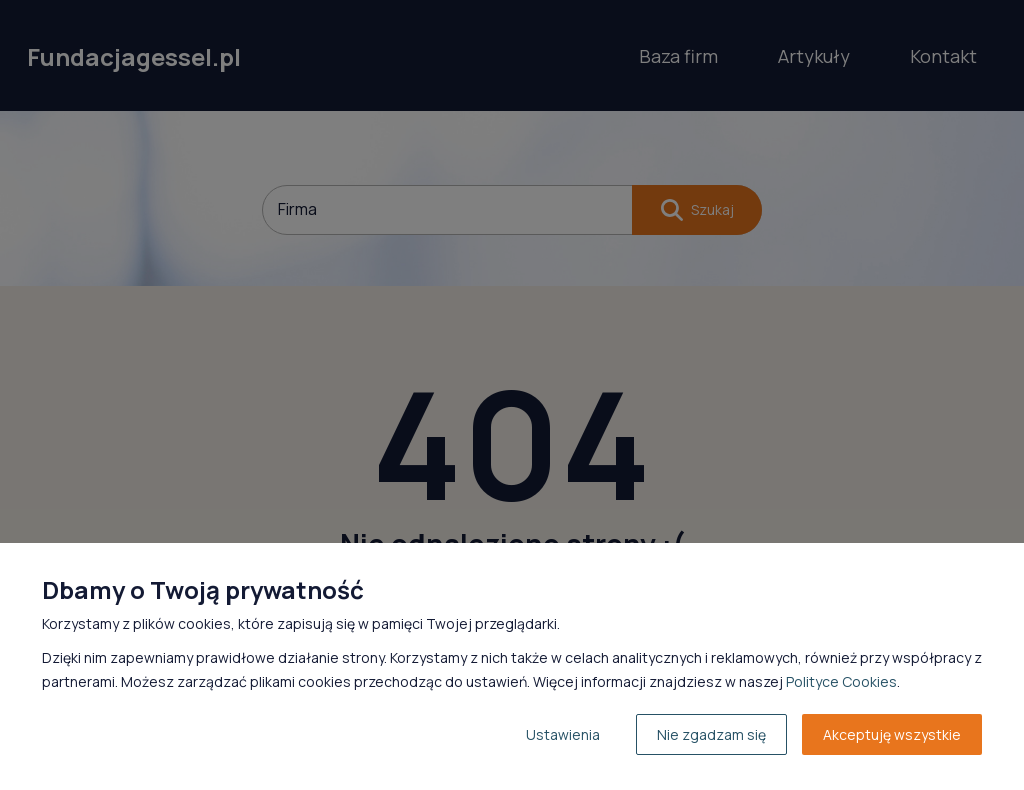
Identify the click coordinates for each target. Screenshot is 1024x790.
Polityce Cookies (841, 681)
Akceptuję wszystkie (892, 734)
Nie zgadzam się (711, 734)
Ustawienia (563, 734)
